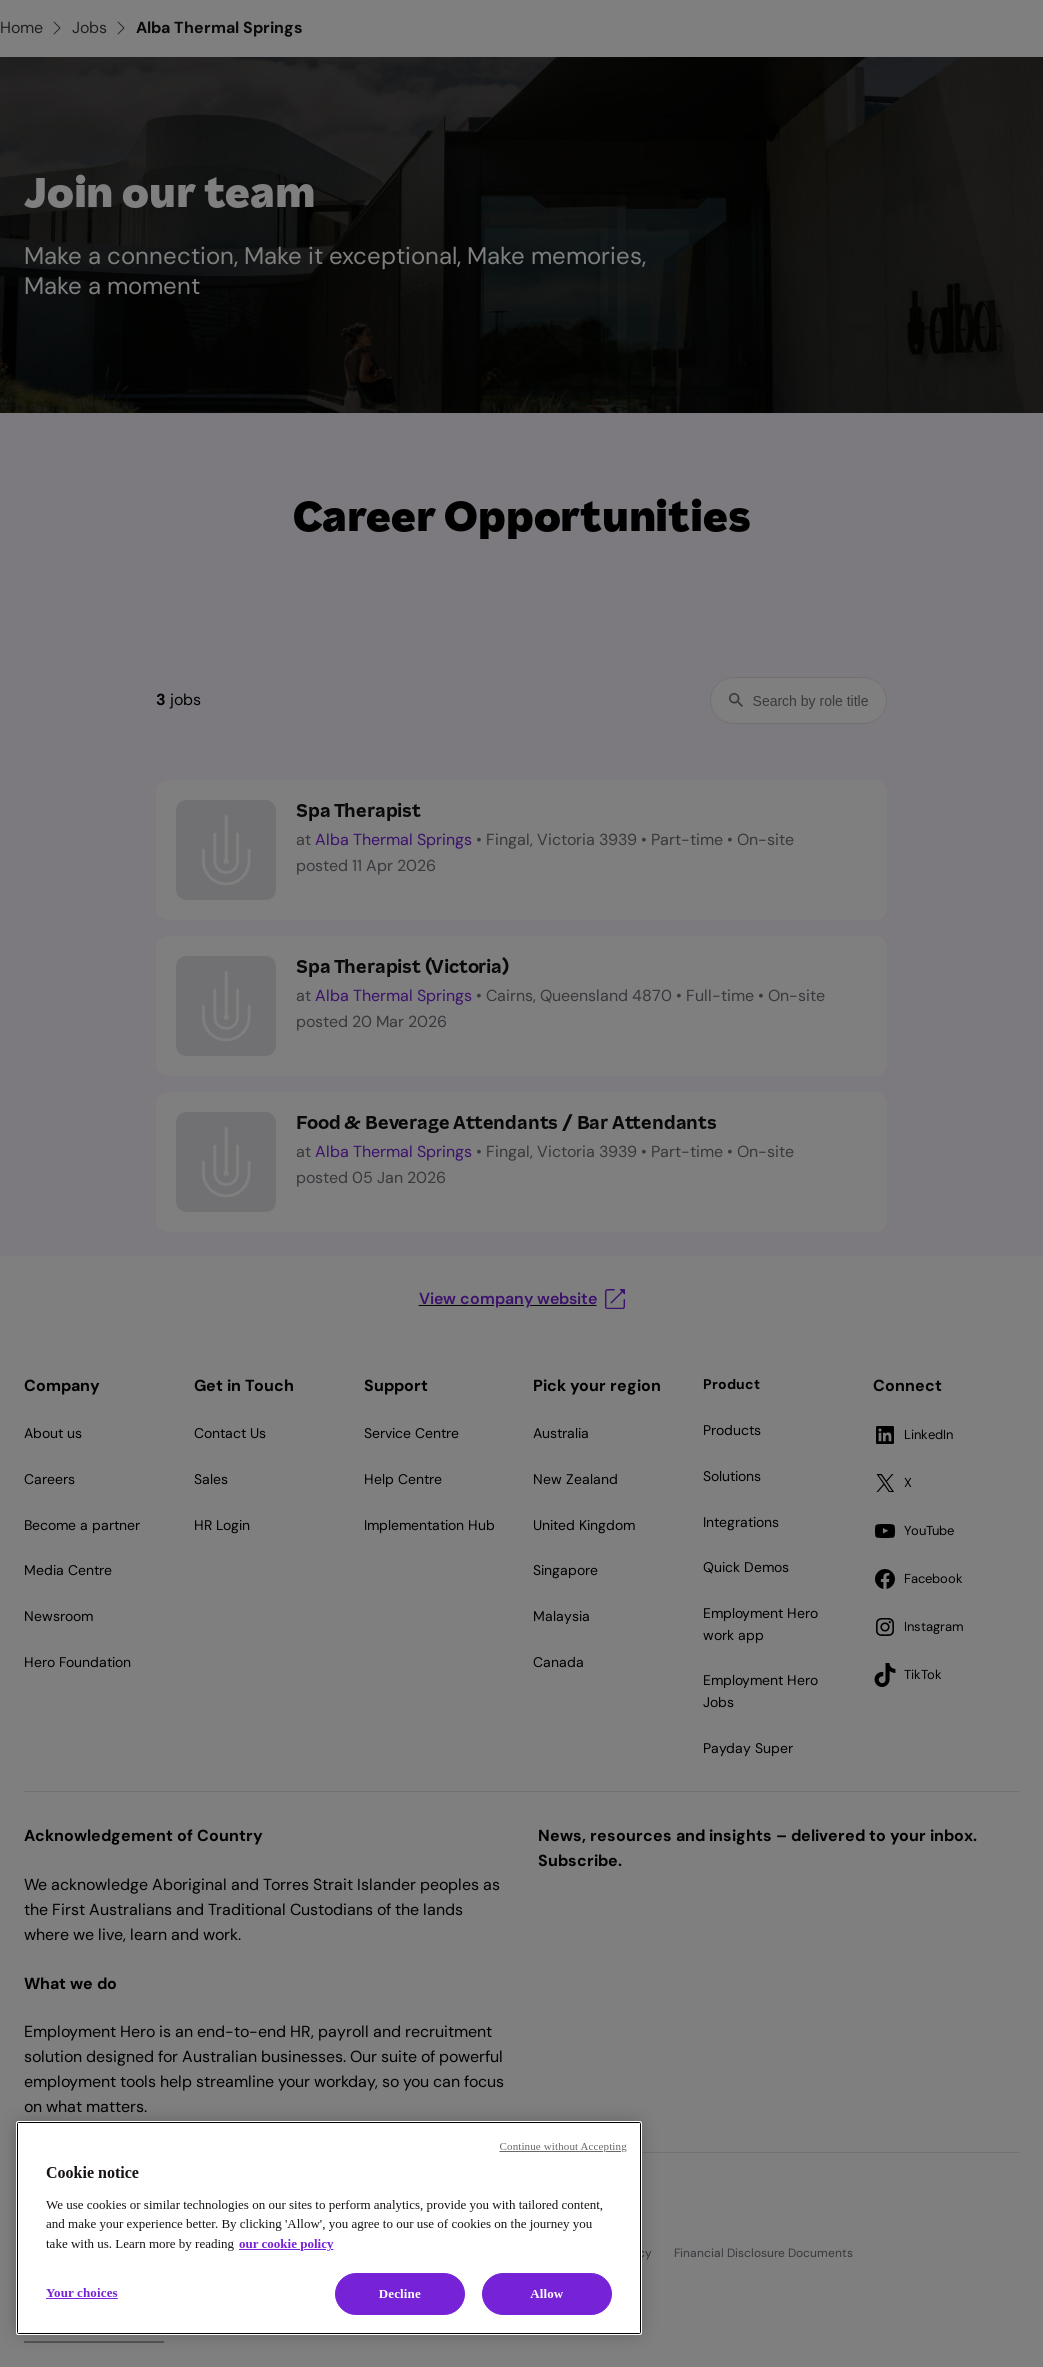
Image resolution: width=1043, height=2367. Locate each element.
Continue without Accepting (563, 2146)
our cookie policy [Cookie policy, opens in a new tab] (286, 2243)
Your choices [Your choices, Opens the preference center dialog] (82, 2292)
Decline (400, 2293)
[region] (329, 2228)
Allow (546, 2293)
